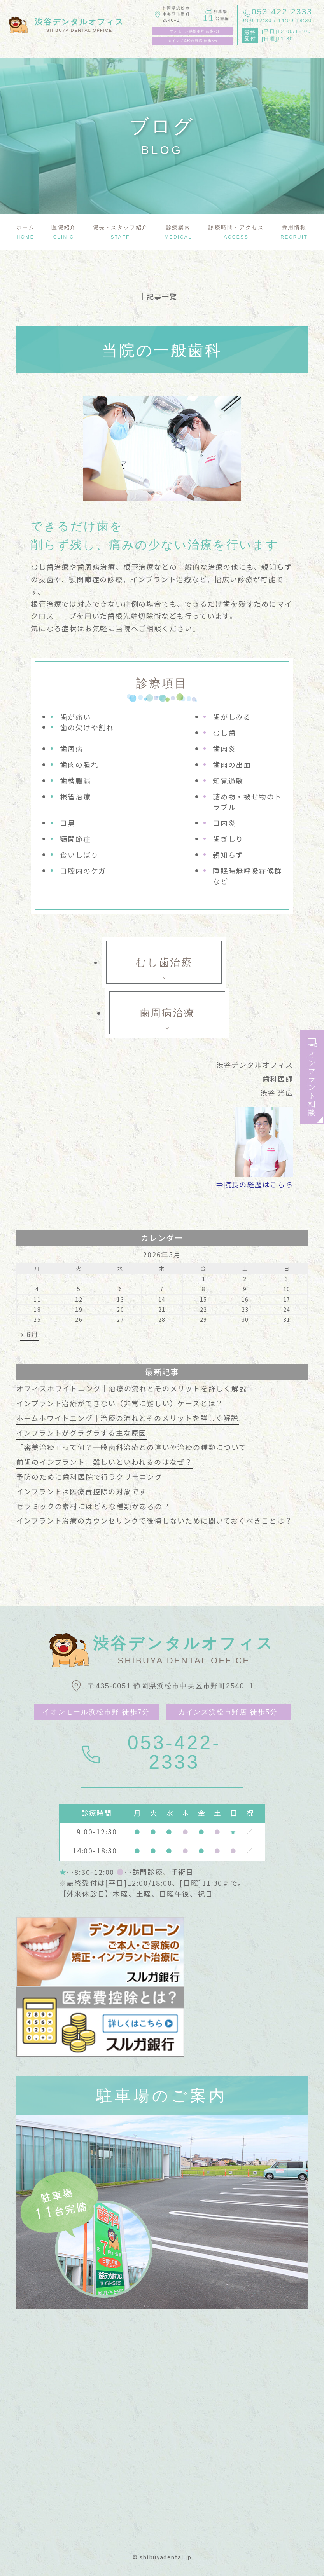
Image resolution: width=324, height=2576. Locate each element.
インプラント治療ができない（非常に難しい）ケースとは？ (120, 1403)
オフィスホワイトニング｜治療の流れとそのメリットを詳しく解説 (131, 1388)
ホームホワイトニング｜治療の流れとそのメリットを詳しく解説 (127, 1418)
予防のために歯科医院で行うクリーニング (89, 1476)
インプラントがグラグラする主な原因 (81, 1433)
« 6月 (29, 1334)
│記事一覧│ (162, 296)
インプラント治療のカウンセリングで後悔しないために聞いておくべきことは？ (154, 1520)
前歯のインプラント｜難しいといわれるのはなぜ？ (104, 1462)
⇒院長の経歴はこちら (254, 1184)
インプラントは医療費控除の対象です (81, 1491)
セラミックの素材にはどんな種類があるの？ (93, 1506)
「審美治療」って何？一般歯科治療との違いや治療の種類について (131, 1447)
